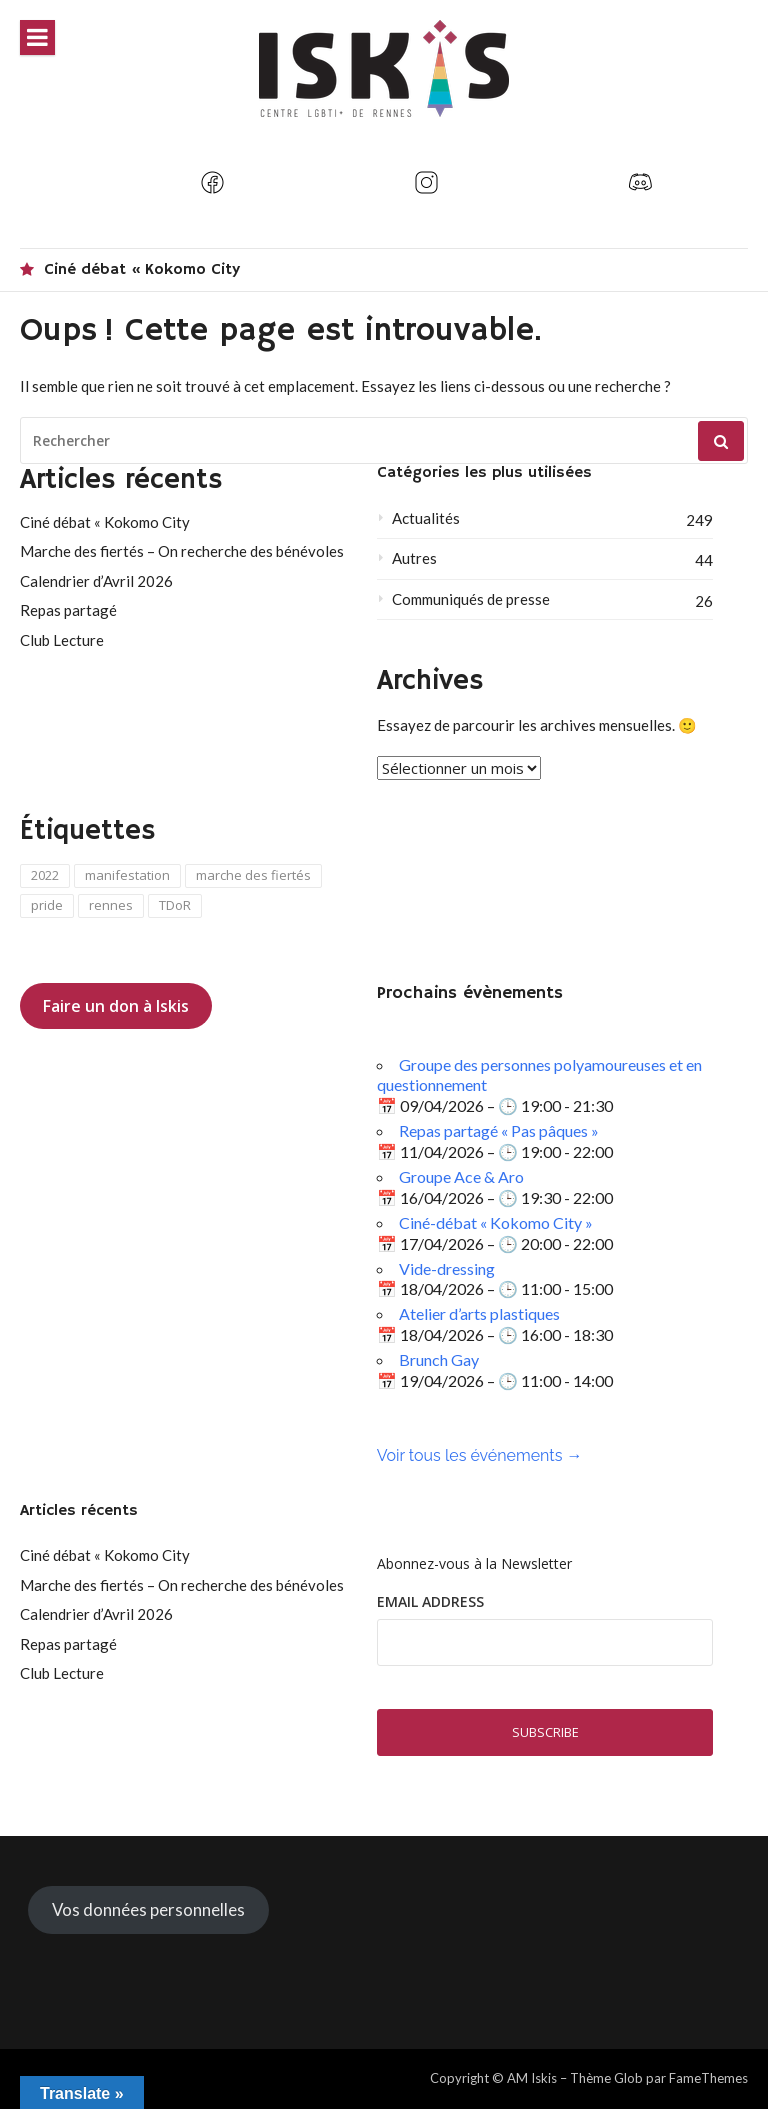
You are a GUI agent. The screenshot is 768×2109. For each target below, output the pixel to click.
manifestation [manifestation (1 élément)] (127, 875)
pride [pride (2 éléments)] (47, 905)
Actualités (426, 518)
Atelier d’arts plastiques (479, 1313)
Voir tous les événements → (480, 1455)
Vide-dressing (447, 1268)
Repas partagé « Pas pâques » (499, 1130)
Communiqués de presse (471, 599)
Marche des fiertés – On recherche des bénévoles (182, 551)
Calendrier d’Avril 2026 (96, 581)
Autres (414, 558)
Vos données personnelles (148, 1909)
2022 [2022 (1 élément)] (45, 875)
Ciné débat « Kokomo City (142, 270)
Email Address (430, 1601)
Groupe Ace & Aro (461, 1176)
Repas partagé (68, 610)
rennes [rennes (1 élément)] (111, 905)
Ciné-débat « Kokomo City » (496, 1222)
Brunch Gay (439, 1359)
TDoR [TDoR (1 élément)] (175, 905)
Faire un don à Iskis (116, 1006)
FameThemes (708, 2078)
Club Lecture (62, 640)
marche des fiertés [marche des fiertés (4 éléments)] (253, 875)
